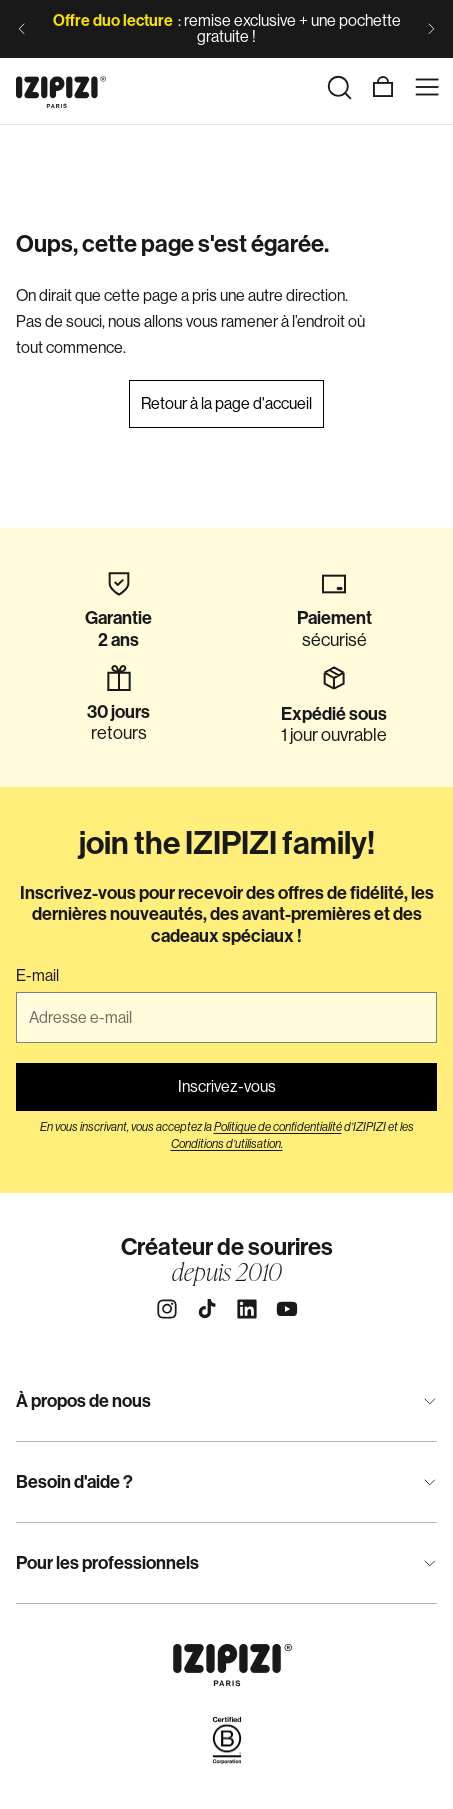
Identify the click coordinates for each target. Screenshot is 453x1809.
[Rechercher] (339, 87)
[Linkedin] (247, 1309)
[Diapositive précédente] (22, 29)
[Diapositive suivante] (431, 29)
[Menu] (427, 87)
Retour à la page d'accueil (226, 403)
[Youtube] (287, 1309)
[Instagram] (167, 1309)
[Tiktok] (207, 1309)
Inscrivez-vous (227, 1086)
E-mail (37, 976)
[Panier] (383, 87)
